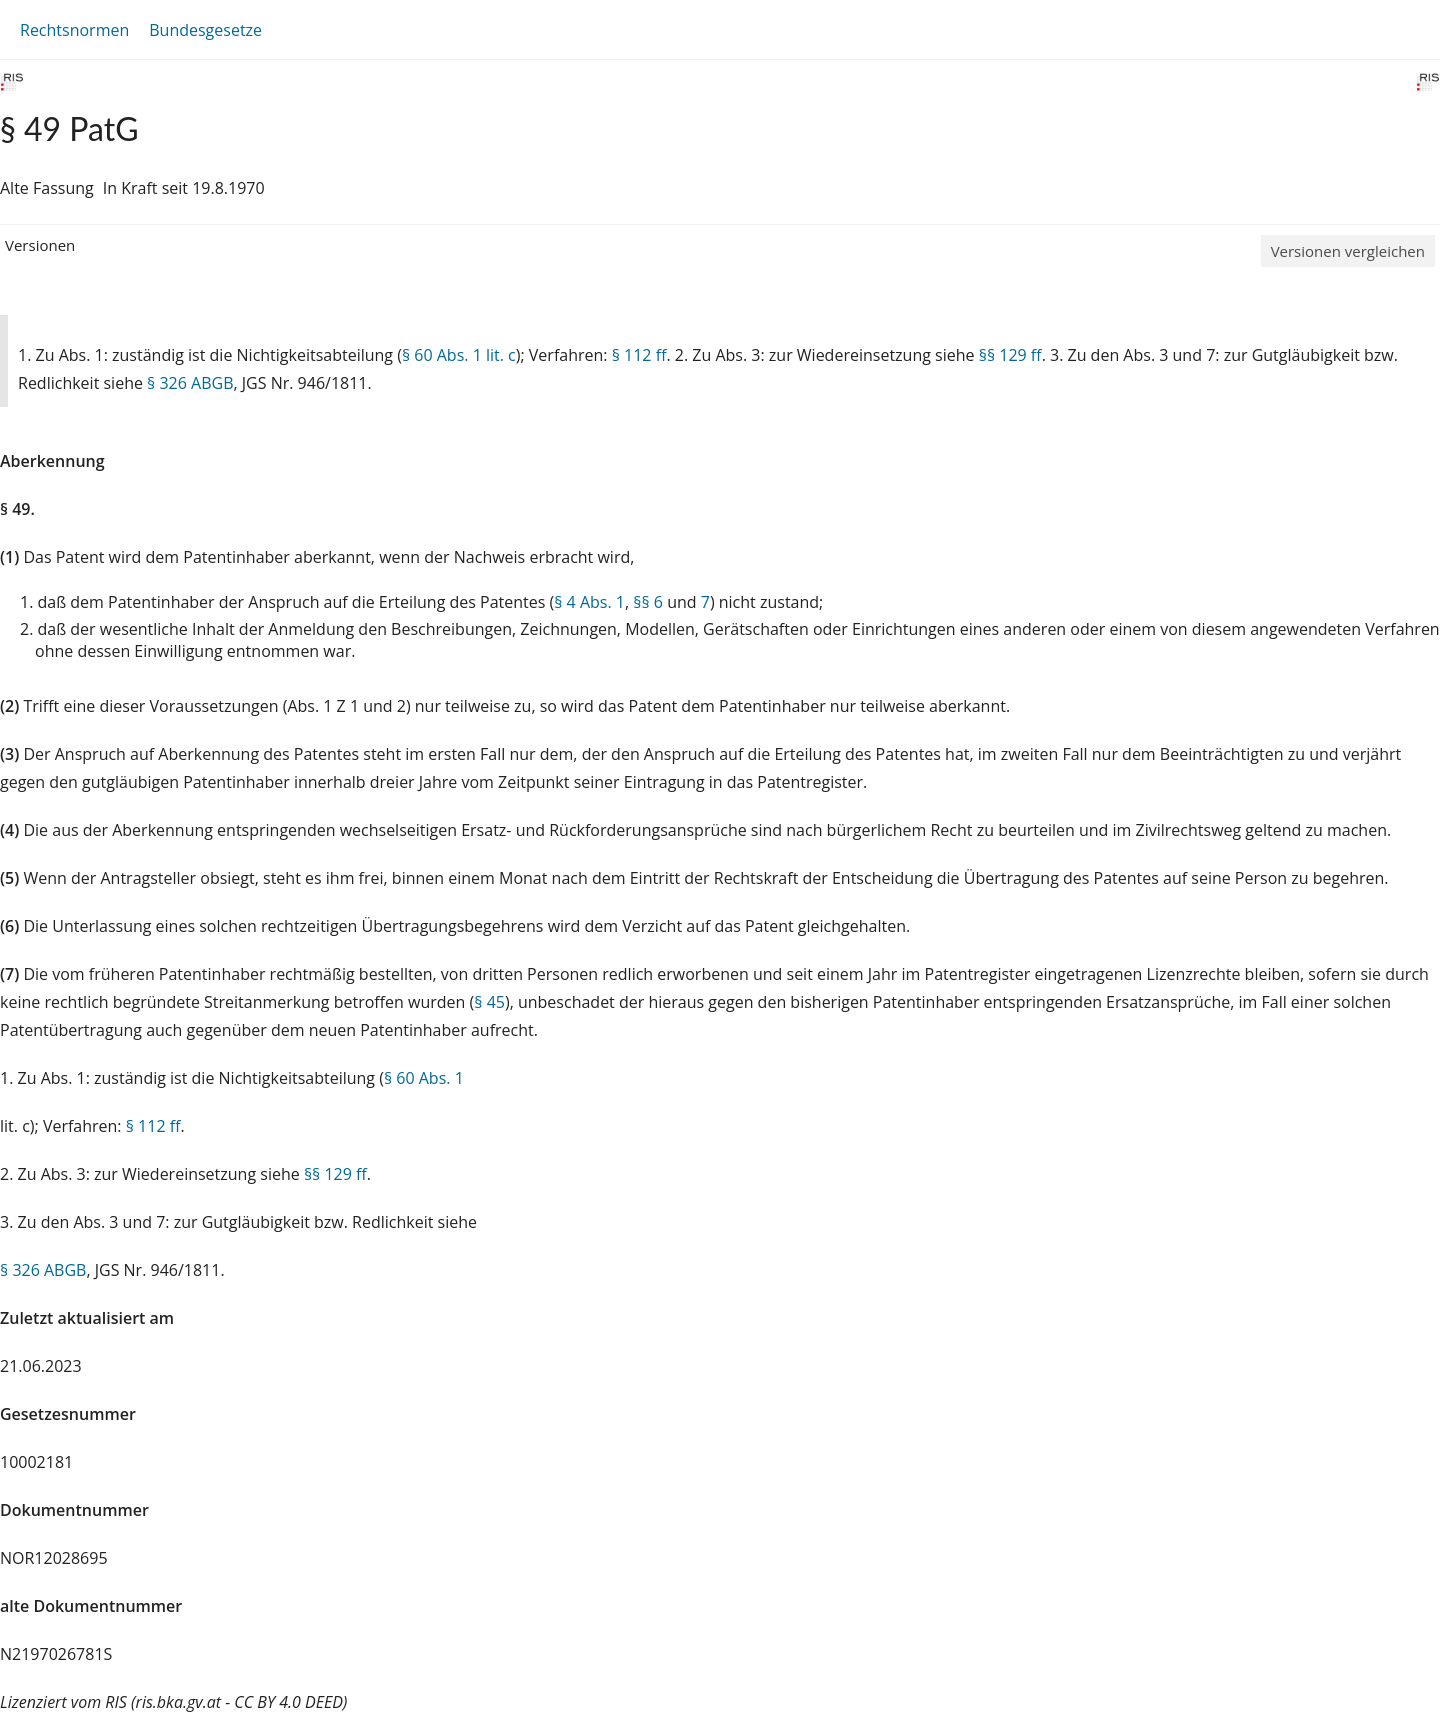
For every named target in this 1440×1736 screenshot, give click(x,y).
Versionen (40, 245)
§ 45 (489, 1002)
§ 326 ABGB (190, 383)
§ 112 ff (639, 355)
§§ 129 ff (1010, 355)
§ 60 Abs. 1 (424, 1078)
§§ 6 (648, 602)
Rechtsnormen (74, 30)
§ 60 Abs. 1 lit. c (459, 355)
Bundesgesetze (205, 30)
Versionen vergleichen (1348, 251)
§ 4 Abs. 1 (589, 602)
